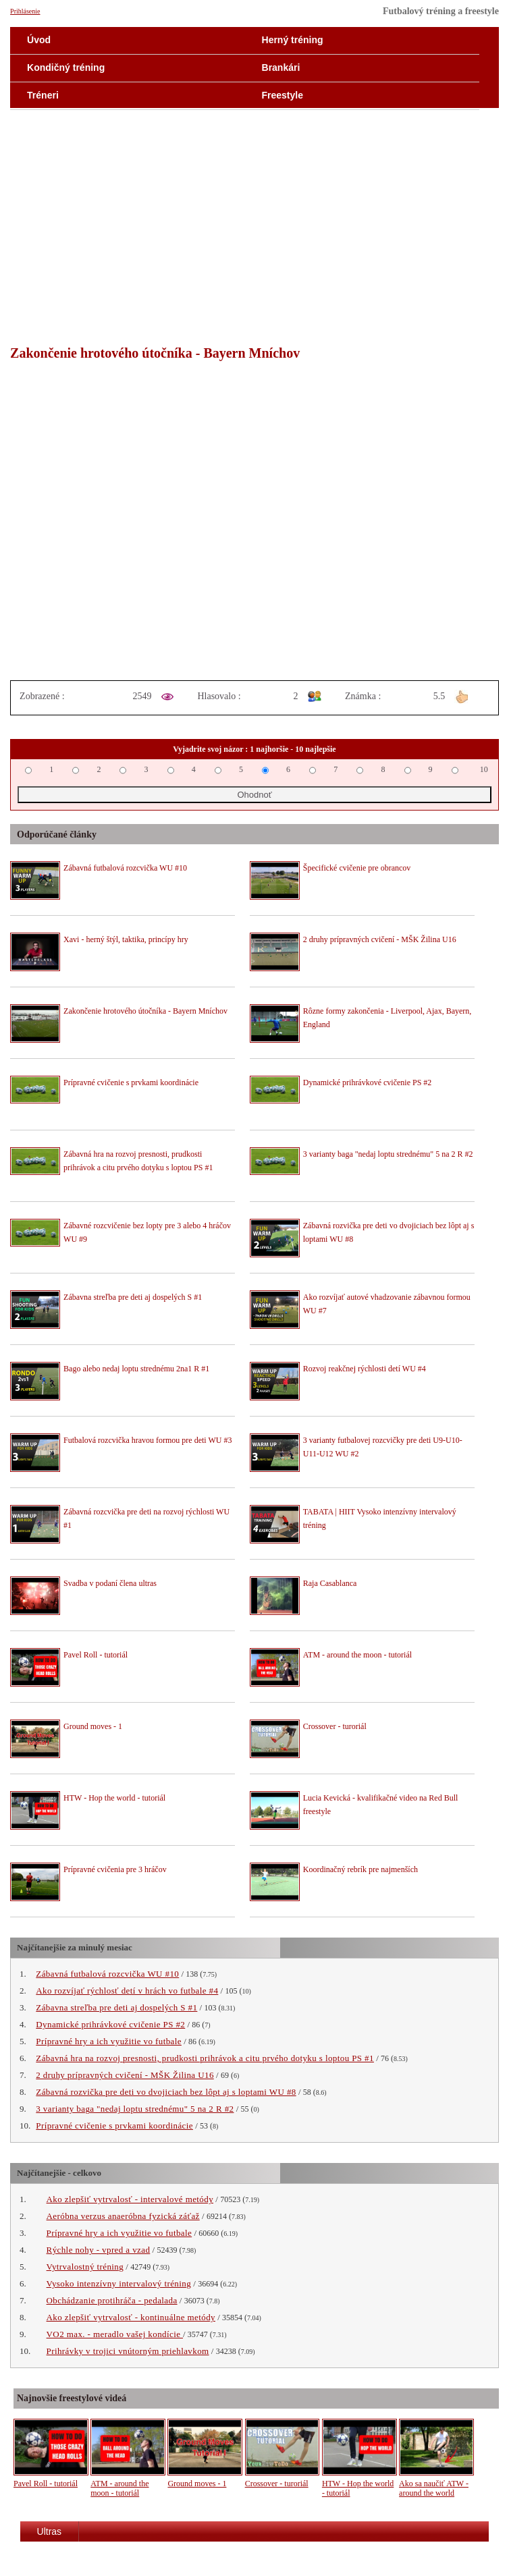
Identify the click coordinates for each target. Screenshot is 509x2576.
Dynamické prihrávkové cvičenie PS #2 (367, 1082)
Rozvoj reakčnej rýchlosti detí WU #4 (364, 1368)
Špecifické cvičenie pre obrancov (357, 868)
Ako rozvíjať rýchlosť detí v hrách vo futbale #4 (127, 1990)
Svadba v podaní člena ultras (110, 1583)
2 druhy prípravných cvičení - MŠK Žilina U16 (379, 939)
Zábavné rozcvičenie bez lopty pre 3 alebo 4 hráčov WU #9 (147, 1232)
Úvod (39, 39)
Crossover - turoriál (335, 1726)
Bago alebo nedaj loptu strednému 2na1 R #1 (136, 1368)
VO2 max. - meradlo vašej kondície (115, 2334)
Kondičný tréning (66, 67)
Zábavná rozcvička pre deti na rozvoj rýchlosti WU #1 (146, 1518)
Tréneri (43, 95)
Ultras (49, 2531)
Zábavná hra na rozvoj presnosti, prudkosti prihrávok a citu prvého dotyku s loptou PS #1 (138, 1160)
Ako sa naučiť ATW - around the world (433, 2488)
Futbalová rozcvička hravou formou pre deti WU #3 (147, 1440)
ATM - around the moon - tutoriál (357, 1655)
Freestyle (282, 95)
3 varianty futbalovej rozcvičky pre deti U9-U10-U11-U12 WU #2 (382, 1446)
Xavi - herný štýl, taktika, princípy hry (125, 939)
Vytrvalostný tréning (85, 2267)
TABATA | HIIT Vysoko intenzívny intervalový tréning (379, 1518)
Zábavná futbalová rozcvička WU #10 (125, 868)
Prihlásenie (25, 11)
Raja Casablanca (330, 1583)
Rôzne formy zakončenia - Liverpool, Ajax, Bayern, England (387, 1017)
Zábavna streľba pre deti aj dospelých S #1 (132, 1297)
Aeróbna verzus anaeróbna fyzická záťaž (123, 2216)
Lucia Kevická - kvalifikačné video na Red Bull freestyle (380, 1804)
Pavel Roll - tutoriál (95, 1655)
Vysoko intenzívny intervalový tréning (119, 2283)
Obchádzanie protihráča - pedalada (112, 2300)
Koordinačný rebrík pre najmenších (360, 1869)
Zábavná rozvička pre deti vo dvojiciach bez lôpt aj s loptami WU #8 (389, 1232)
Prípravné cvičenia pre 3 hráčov (115, 1869)
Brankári (281, 67)
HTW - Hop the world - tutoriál (114, 1798)
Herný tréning (292, 39)
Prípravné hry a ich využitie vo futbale (109, 2041)
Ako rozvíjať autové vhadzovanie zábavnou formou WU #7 (387, 1303)
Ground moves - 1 (92, 1726)
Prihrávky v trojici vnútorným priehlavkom (128, 2351)
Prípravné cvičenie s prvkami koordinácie (130, 1082)
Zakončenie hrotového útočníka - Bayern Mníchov (145, 1011)
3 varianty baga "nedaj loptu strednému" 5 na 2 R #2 (388, 1154)
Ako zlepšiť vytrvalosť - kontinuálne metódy (131, 2317)
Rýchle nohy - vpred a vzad (99, 2250)
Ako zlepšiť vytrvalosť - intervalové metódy (130, 2199)
